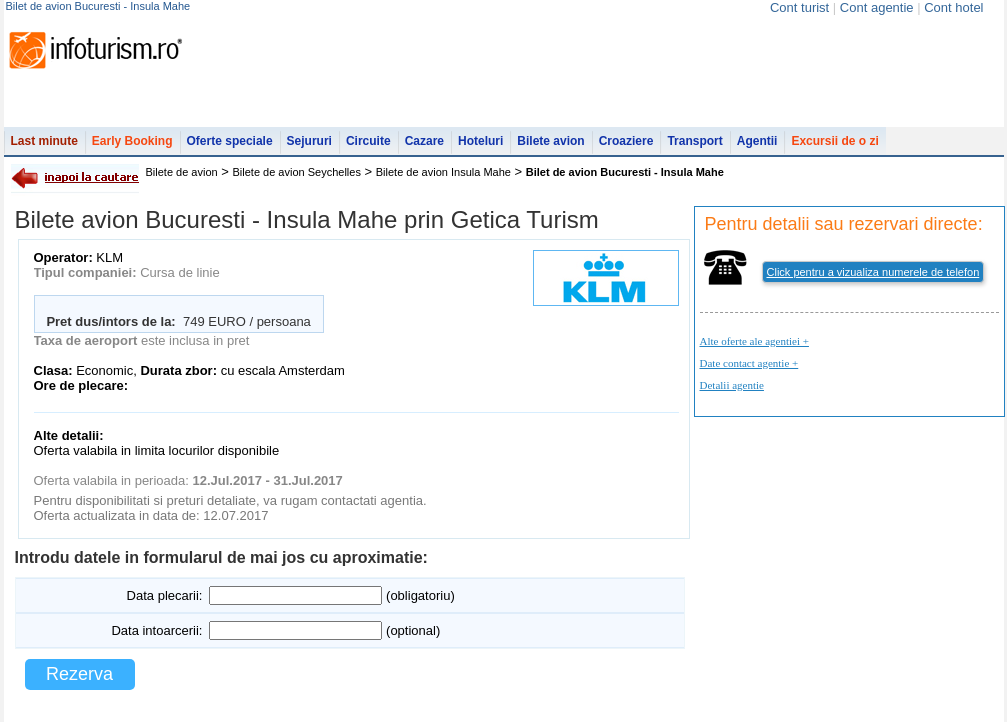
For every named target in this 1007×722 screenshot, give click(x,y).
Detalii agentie (732, 385)
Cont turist (799, 7)
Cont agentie (877, 7)
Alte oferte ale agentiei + (754, 341)
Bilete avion (550, 141)
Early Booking (132, 141)
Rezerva (79, 674)
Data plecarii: (165, 595)
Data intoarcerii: (156, 630)
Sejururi (309, 141)
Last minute (44, 141)
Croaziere (626, 141)
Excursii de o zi (834, 141)
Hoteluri (480, 141)
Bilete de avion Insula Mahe (443, 172)
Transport (694, 141)
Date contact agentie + (749, 363)
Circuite (368, 141)
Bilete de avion (182, 172)
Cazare (424, 141)
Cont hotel (953, 7)
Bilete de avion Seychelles (297, 172)
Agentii (757, 141)
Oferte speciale (230, 141)
